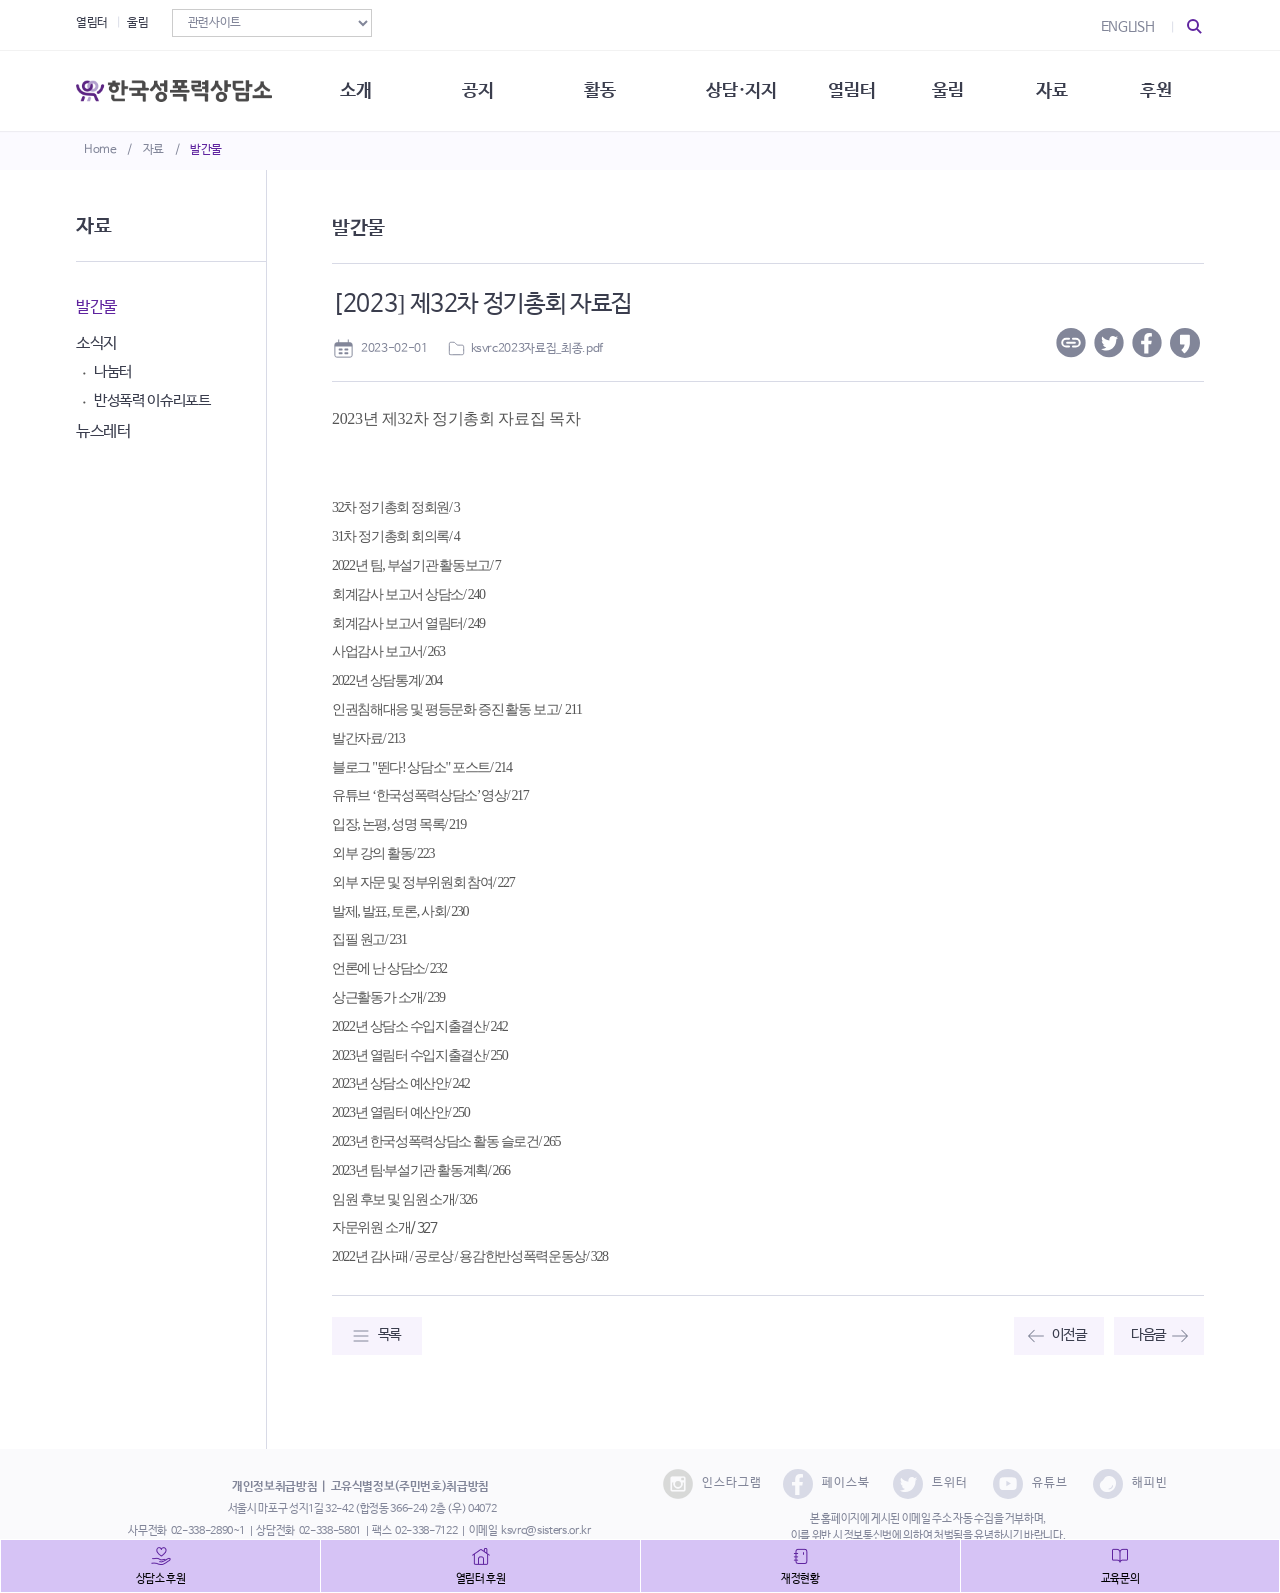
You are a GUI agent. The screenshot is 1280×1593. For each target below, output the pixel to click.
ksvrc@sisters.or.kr (545, 1531)
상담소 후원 (161, 1579)
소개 (355, 90)
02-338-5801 (330, 1531)
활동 (599, 90)
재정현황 (800, 1579)
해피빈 (1130, 1484)
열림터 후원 (481, 1579)
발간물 (206, 150)
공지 (477, 90)
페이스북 (826, 1484)
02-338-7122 (426, 1531)
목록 (389, 1335)
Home (100, 150)
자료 (153, 150)
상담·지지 (741, 90)
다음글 (1148, 1335)
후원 (1155, 90)
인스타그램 (712, 1484)
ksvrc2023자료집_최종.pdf (537, 349)
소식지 (96, 343)
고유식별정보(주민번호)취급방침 (410, 1487)
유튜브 (1030, 1484)
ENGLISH (1128, 27)
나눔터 (113, 371)
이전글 (1069, 1335)
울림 (137, 23)
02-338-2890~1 (208, 1531)
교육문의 (1120, 1579)
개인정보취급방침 (274, 1487)
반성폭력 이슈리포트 (152, 400)
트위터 (930, 1484)
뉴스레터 (103, 431)
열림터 (92, 23)
